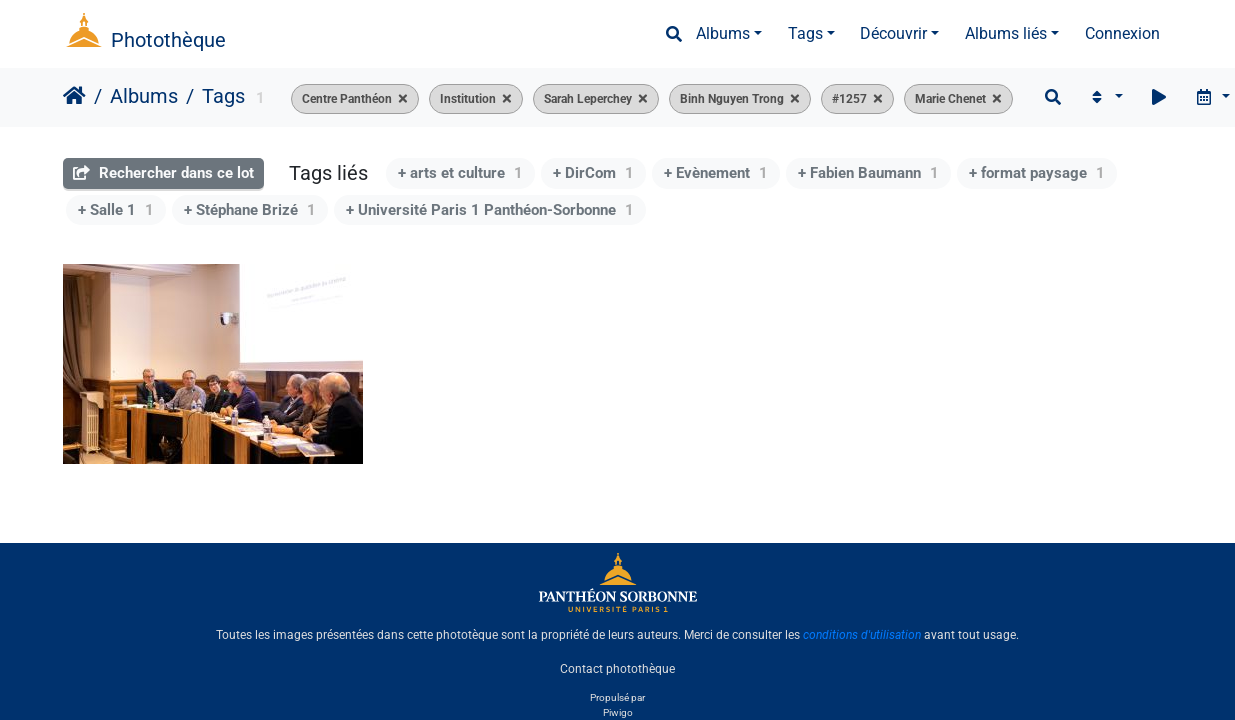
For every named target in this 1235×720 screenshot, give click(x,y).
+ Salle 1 (116, 210)
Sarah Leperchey (588, 99)
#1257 (849, 99)
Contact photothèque (617, 669)
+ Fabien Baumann (868, 173)
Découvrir (893, 33)
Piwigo (618, 712)
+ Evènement (716, 173)
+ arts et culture (460, 173)
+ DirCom (593, 173)
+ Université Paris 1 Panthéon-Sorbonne (490, 210)
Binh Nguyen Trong (732, 99)
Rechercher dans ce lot (163, 173)
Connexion (1122, 33)
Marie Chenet (950, 99)
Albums (723, 33)
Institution (468, 99)
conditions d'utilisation (862, 635)
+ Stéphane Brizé (250, 210)
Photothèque (168, 40)
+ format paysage (1037, 173)
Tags (805, 33)
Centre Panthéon (347, 99)
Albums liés (1006, 33)
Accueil (74, 96)
